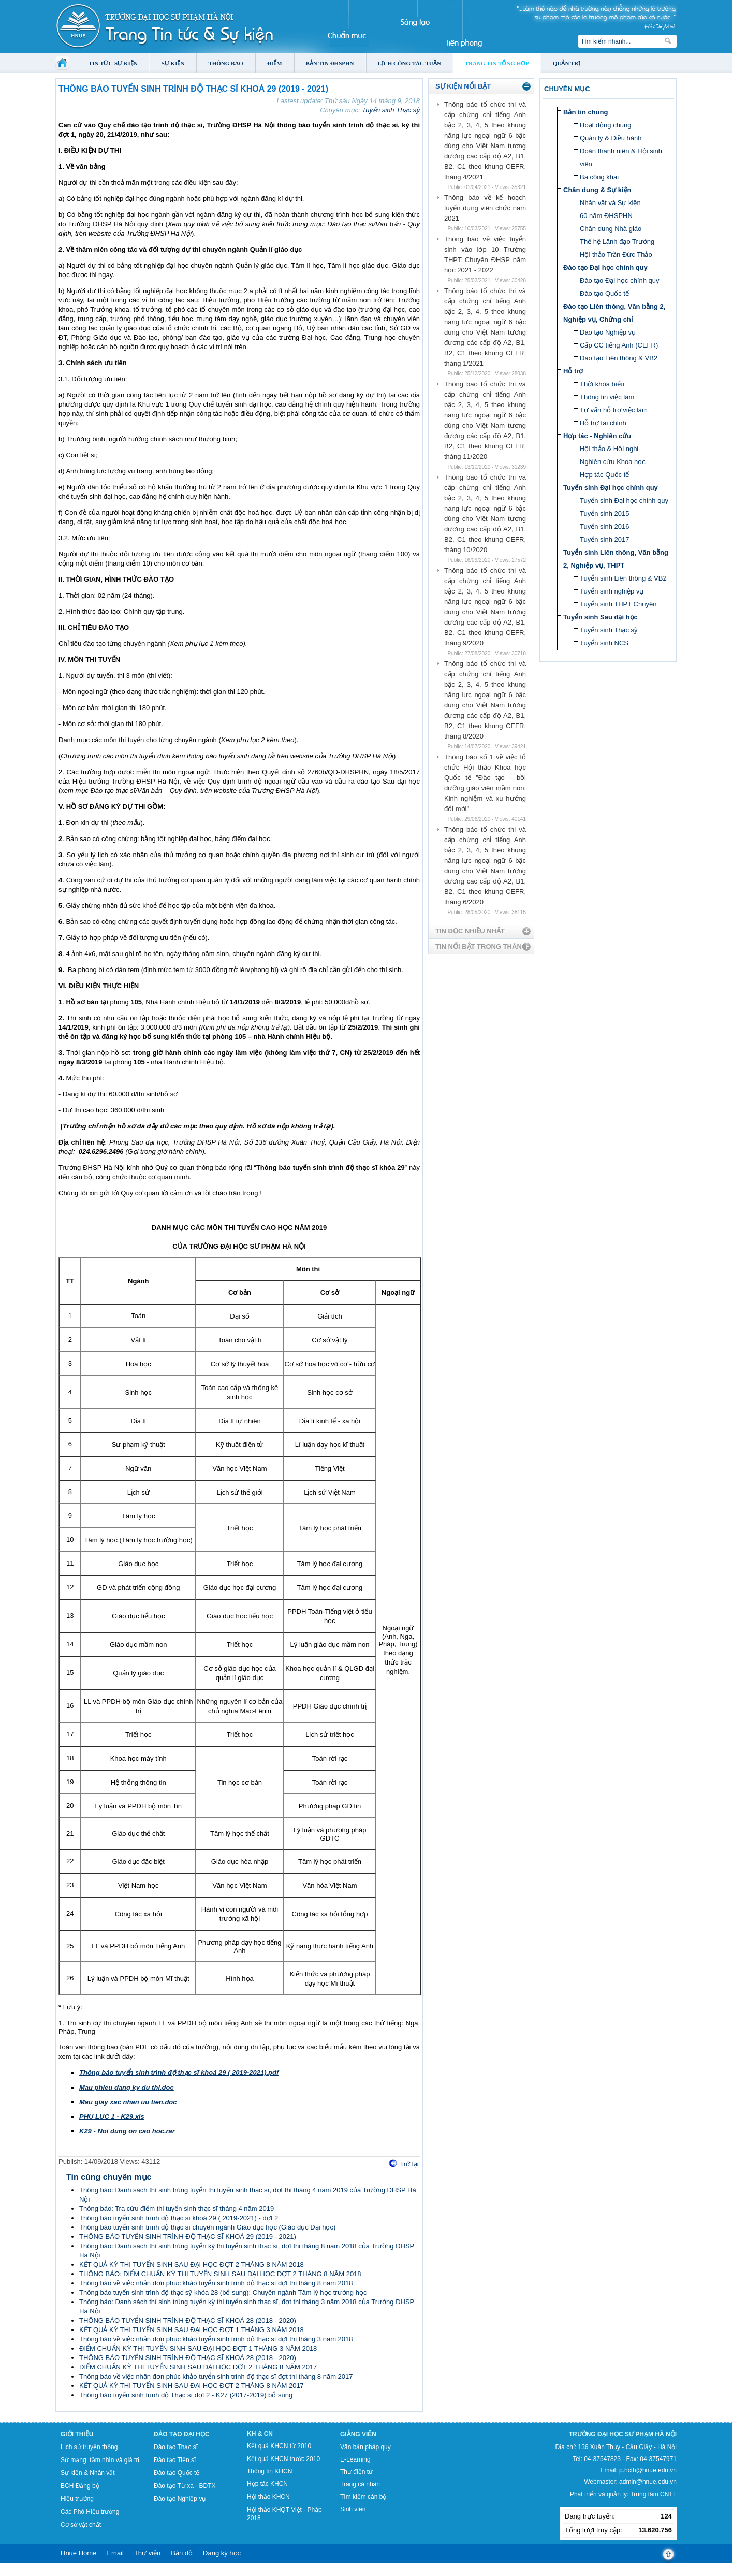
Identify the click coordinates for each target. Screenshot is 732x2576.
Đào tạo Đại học (182, 2434)
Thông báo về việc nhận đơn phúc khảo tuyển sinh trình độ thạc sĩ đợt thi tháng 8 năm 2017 (216, 2376)
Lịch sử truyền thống (89, 2447)
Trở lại (409, 2164)
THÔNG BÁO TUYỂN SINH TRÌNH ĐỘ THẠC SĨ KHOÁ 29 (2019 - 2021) (187, 2236)
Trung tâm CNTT (653, 2494)
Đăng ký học (222, 2553)
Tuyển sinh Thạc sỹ (391, 110)
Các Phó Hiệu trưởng (90, 2511)
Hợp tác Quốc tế (604, 475)
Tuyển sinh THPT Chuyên (618, 604)
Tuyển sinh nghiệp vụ (611, 591)
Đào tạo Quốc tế (604, 293)
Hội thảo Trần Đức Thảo (616, 254)
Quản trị (566, 63)
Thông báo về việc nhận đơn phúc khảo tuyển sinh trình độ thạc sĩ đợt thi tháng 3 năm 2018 (216, 2339)
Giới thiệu (77, 2434)
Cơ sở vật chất (81, 2524)
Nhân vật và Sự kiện (610, 203)
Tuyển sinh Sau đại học (600, 617)
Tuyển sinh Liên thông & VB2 (623, 578)
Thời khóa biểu (602, 384)
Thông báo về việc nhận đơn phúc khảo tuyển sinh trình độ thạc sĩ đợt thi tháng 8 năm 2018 (216, 2283)
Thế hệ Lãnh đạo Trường (617, 241)
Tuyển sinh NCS (604, 643)
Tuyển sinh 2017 (604, 539)
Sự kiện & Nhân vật (88, 2473)
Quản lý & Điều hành (611, 138)
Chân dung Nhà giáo (610, 229)
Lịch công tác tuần (409, 63)
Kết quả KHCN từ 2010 (279, 2446)
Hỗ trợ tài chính (603, 423)
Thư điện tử (356, 2472)
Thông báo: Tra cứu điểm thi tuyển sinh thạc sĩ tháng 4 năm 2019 (176, 2208)
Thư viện (147, 2553)
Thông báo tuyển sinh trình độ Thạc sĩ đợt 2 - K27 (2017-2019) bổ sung (185, 2395)
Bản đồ (182, 2553)
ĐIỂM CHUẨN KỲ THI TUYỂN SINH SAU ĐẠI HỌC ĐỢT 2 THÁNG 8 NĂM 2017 (198, 2367)
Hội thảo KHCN (268, 2496)
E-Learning (355, 2459)
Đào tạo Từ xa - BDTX (184, 2486)
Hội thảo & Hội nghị (609, 449)
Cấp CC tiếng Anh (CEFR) (619, 345)
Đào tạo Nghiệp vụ (608, 332)
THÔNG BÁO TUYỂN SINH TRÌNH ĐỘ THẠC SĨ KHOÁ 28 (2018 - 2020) (187, 2320)
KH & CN (260, 2433)
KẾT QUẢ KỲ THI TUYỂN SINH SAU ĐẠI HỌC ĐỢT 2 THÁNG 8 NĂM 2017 (191, 2386)
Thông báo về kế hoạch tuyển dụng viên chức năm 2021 (485, 208)
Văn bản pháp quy (365, 2447)
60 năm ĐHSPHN (606, 216)
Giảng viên (358, 2434)
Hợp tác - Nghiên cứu (597, 436)
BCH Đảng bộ (80, 2486)
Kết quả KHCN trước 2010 (283, 2459)
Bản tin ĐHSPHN (330, 63)
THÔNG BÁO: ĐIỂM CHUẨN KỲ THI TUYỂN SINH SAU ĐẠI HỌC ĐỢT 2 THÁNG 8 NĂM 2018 (220, 2274)
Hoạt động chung (606, 125)
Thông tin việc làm (607, 397)
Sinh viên (352, 2509)
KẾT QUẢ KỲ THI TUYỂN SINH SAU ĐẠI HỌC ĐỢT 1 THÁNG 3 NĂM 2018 (191, 2330)
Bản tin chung (585, 112)
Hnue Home (78, 2553)
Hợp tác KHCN (267, 2483)
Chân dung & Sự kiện (597, 190)
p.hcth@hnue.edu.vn (648, 2470)
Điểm (274, 63)
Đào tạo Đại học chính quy (605, 267)
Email (115, 2553)
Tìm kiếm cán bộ (363, 2496)
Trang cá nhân (360, 2484)
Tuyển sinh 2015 (604, 513)
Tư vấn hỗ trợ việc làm (614, 410)
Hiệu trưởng (77, 2498)
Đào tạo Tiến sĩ (175, 2460)
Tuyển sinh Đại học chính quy (610, 487)
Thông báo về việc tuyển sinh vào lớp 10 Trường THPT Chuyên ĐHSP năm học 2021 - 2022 (485, 254)
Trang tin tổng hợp (497, 63)
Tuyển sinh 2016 (604, 526)
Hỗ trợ (573, 371)
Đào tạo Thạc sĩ (176, 2447)
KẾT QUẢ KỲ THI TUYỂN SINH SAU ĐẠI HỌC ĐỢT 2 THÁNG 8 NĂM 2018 (191, 2264)
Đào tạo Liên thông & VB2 (618, 358)
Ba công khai (599, 177)
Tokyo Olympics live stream (37, 2572)
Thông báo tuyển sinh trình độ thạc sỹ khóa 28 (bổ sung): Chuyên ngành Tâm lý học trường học (223, 2292)
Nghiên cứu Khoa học (613, 462)
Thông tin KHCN (269, 2471)
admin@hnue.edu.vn (648, 2481)
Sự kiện (173, 63)
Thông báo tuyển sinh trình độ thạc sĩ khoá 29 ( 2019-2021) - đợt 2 (178, 2218)
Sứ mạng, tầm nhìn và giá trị (100, 2460)
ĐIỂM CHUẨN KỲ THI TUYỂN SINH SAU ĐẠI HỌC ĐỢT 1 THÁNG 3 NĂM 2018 (198, 2348)
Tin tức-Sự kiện (113, 63)
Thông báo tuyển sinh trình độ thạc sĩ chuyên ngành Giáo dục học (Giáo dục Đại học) (207, 2227)
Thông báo (225, 63)
